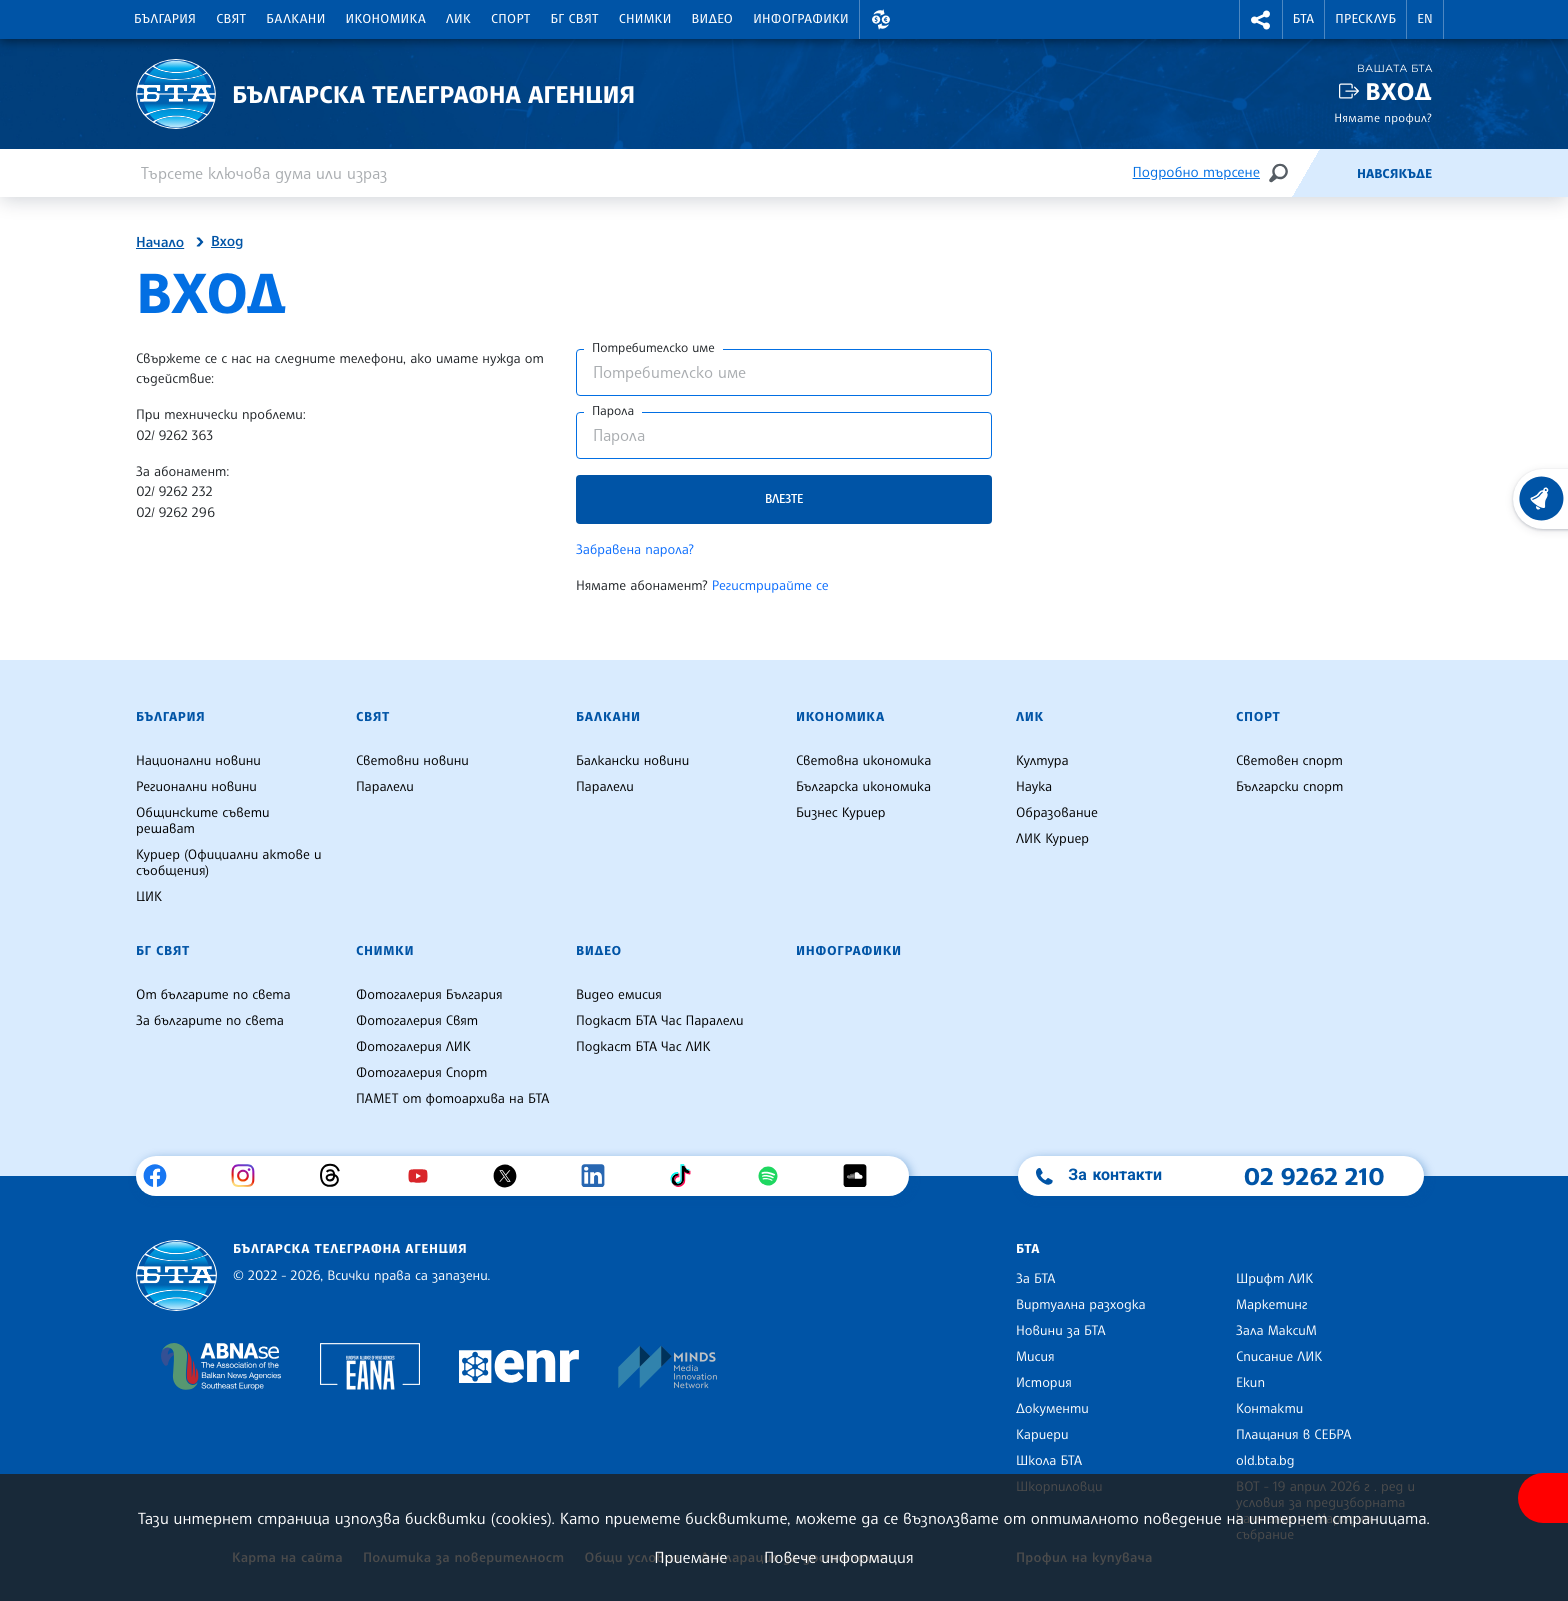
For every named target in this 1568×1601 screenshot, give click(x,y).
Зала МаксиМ (1276, 1331)
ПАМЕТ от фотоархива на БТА (452, 1099)
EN (1425, 19)
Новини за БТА (1061, 1331)
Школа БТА (1049, 1461)
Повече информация (839, 1557)
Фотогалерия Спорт (421, 1073)
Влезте (784, 498)
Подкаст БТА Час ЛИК (643, 1047)
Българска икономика (863, 787)
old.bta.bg (1265, 1461)
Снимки (645, 19)
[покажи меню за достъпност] (1543, 1498)
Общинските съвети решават (203, 821)
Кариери (1042, 1435)
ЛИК (458, 19)
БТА (1303, 19)
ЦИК (149, 897)
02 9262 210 (1314, 1176)
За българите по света (210, 1021)
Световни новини (412, 761)
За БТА (1035, 1279)
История (1044, 1383)
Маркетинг (1271, 1305)
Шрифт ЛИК (1274, 1279)
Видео (713, 19)
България (165, 19)
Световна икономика (863, 761)
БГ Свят (575, 19)
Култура (1042, 761)
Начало (160, 243)
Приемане (690, 1557)
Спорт (510, 19)
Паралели (385, 787)
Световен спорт (1289, 761)
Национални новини (198, 761)
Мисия (1035, 1357)
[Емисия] (1324, 173)
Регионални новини (196, 787)
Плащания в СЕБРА (1293, 1435)
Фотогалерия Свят (417, 1021)
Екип (1250, 1383)
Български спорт (1289, 787)
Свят (231, 19)
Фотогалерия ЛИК (413, 1047)
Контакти (1269, 1409)
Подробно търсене (1196, 172)
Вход (1398, 91)
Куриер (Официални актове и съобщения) (229, 863)
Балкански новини (632, 761)
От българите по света (213, 995)
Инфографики (801, 19)
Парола (613, 411)
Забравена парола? (635, 550)
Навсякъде (1394, 174)
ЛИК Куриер (1052, 839)
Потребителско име (653, 348)
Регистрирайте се (770, 586)
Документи (1052, 1409)
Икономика (386, 19)
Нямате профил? (1383, 117)
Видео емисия (619, 995)
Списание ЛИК (1279, 1357)
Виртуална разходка (1081, 1305)
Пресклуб (1365, 19)
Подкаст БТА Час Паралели (659, 1021)
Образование (1057, 813)
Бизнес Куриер (841, 813)
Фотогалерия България (429, 995)
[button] (881, 19)
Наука (1034, 787)
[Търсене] (1278, 172)
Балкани (295, 19)
